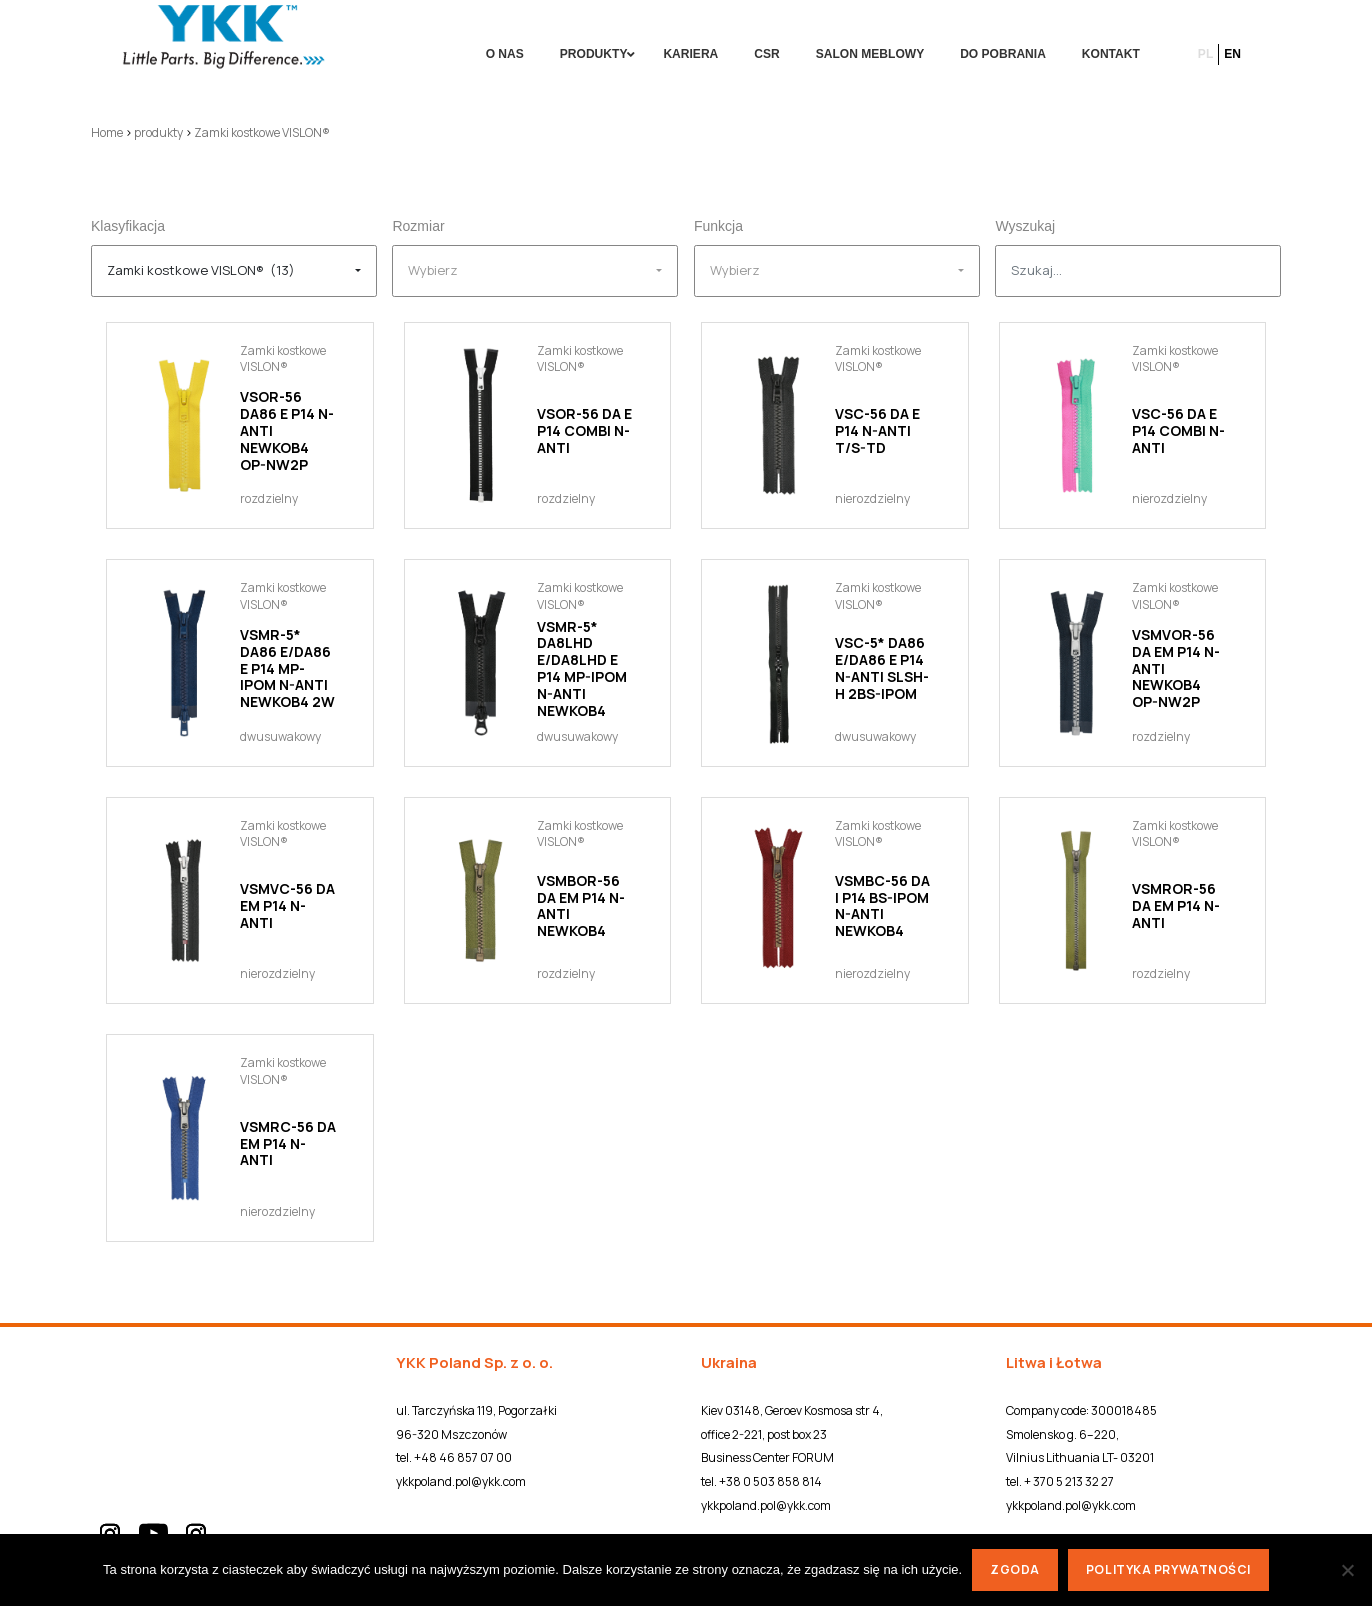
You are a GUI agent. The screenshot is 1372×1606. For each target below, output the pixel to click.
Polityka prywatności (1168, 1569)
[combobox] (234, 271)
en (1232, 54)
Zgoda (1015, 1569)
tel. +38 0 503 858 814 (761, 1481)
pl (1205, 54)
